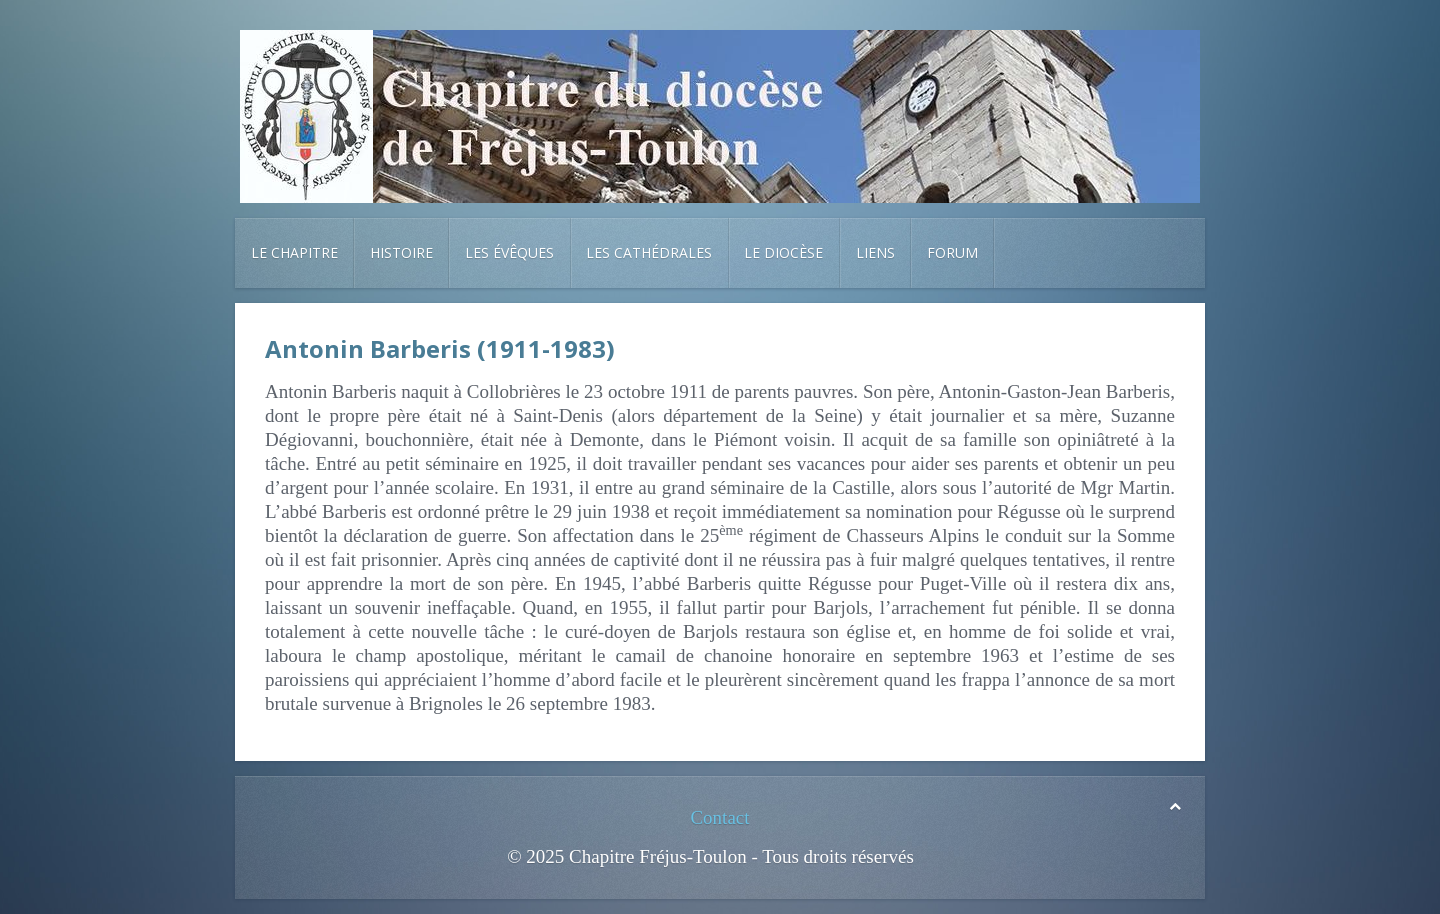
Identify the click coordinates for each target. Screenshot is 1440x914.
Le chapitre (294, 252)
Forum (952, 252)
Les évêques (509, 252)
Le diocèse (783, 252)
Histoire (401, 252)
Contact (719, 817)
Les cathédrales (649, 252)
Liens (875, 252)
